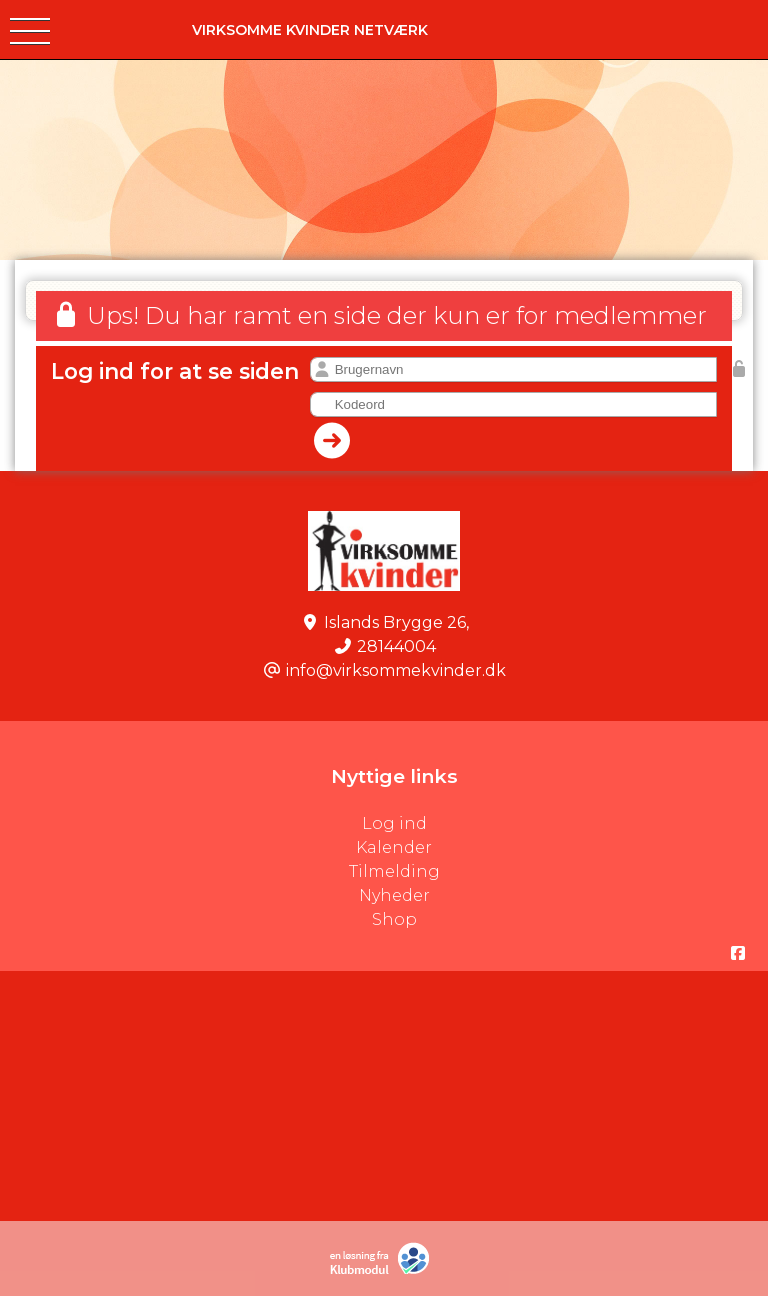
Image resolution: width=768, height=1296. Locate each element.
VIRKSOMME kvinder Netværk (310, 30)
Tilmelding (394, 871)
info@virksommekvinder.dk (396, 670)
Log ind (565, 824)
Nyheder (394, 895)
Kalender (394, 847)
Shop (394, 919)
